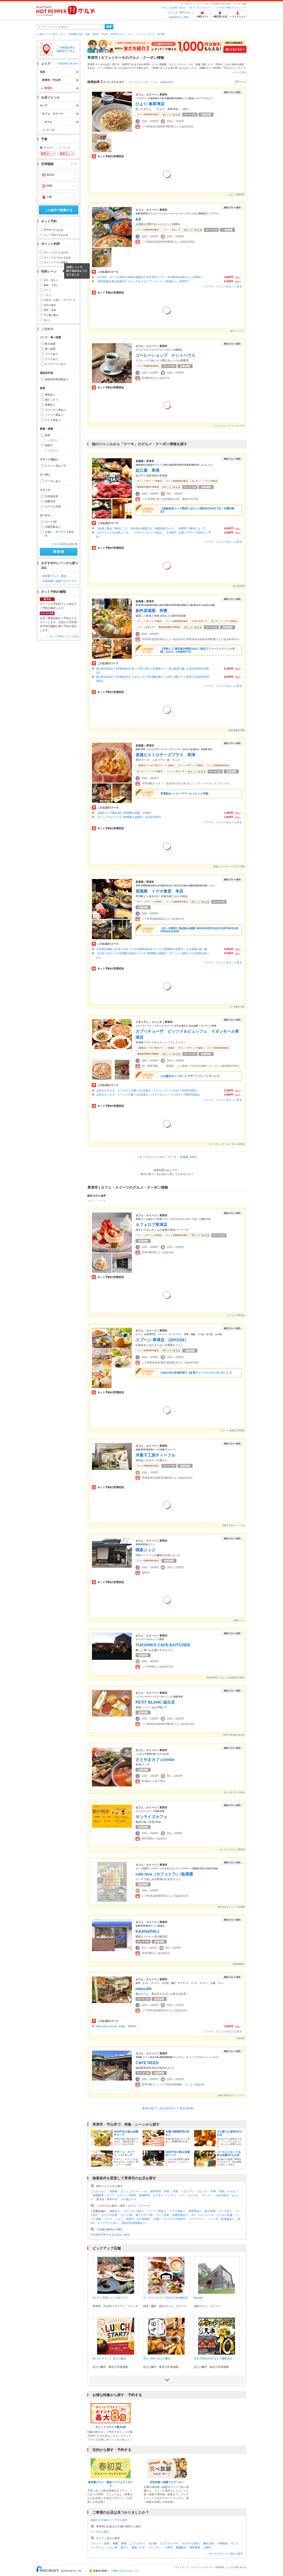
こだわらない (98, 2191)
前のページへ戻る (48, 34)
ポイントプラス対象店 (56, 262)
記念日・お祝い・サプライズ (59, 300)
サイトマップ (181, 2567)
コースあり (51, 353)
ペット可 (213, 2219)
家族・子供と (51, 285)
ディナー (49, 147)
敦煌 (106, 2543)
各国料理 (144, 2195)
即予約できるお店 (53, 229)
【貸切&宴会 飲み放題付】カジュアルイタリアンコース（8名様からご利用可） (143, 281)
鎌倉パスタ (138, 2547)
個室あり (50, 394)
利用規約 (219, 2567)
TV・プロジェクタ (202, 2215)
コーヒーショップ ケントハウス (165, 355)
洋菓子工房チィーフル (155, 1455)
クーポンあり (53, 481)
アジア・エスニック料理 (121, 2195)
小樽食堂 (222, 2543)
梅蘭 (115, 2543)
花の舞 (153, 2543)
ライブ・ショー (113, 2219)
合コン (47, 320)
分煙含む (53, 440)
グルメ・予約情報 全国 (70, 34)
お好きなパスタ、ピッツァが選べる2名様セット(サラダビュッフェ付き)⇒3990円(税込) (148, 1094)
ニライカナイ (137, 2543)
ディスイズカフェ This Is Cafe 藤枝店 (165, 2297)
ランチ (66, 147)
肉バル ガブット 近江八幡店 (109, 2358)
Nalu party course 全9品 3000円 (116, 2026)
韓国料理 (98, 2195)
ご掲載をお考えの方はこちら (125, 2571)
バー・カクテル (189, 2195)
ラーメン (207, 2195)
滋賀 (87, 34)
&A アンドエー (237, 331)
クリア (74, 164)
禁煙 (47, 435)
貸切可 (130, 2219)
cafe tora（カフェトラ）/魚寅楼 (164, 1874)
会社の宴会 (50, 305)
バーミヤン (154, 2547)
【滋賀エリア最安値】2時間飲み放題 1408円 (123, 812)
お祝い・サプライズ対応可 (59, 533)
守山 (226, 68)
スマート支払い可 (55, 465)
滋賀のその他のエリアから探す (109, 2520)
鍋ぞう (125, 2547)
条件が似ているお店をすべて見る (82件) (168, 2108)
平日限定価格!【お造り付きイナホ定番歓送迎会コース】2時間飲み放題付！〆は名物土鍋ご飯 (151, 949)
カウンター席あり (55, 409)
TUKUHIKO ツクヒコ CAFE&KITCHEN (225, 1677)
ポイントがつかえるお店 (57, 257)
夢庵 (123, 2543)
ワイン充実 (162, 2215)
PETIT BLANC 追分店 (155, 1702)
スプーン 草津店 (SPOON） (162, 1340)
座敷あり (50, 404)
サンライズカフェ (151, 1817)
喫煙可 (49, 445)
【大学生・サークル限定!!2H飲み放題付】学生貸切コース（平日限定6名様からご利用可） (149, 277)
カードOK (51, 521)
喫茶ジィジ (145, 1550)
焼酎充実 (50, 501)
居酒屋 (162, 64)
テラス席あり (53, 420)
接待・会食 (50, 310)
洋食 (175, 2191)
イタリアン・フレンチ (194, 2191)
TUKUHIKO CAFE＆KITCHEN (163, 1645)
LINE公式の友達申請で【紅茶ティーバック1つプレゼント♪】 (196, 1372)
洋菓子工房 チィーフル (233, 1525)
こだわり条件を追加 (62, 544)
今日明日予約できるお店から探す (110, 2234)
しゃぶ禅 (112, 2547)
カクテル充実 (53, 506)
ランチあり (51, 359)
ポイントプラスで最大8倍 (110, 2427)
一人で (47, 295)
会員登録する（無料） (179, 17)
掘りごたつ (51, 399)
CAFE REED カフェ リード (231, 2095)
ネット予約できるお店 (56, 235)
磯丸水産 (208, 2543)
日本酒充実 (51, 496)
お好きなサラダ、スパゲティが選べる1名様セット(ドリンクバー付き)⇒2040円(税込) (146, 1090)
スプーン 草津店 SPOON (232, 1430)
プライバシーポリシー (202, 2567)
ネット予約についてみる (64, 636)
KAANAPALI (147, 1931)
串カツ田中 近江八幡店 (156, 2358)
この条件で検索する (59, 210)
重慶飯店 (181, 2547)
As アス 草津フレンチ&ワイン (110, 2297)
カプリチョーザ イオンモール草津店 (227, 1144)
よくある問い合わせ (175, 7)
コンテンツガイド (201, 7)
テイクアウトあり (55, 364)
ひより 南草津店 (150, 104)
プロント (95, 2543)
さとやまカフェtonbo (155, 1759)
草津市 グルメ (118, 34)
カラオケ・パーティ (165, 2195)
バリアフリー (197, 2219)
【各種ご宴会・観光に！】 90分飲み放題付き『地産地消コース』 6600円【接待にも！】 (151, 528)
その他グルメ (129, 2199)
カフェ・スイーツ (136, 34)
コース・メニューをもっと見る (223, 286)
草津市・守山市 (100, 34)
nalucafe (144, 1989)
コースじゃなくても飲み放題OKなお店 (229, 2153)
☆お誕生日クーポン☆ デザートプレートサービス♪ (190, 1076)
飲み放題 (50, 343)
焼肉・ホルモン (228, 2191)
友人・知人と (51, 280)
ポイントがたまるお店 (56, 252)
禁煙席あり (195, 2211)
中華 (213, 2191)
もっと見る (240, 72)
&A (138, 219)
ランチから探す (99, 2531)
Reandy (198, 2297)
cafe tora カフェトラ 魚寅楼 (231, 1907)
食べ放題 (50, 348)
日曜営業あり (53, 526)
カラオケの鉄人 (191, 2543)
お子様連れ (143, 2219)
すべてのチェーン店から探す (226, 2553)
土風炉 (207, 2547)
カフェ (151, 34)
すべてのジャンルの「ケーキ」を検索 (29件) (151, 82)
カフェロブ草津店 (151, 1225)
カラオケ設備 (224, 2215)
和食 (198, 64)
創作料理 (155, 2191)
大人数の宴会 (51, 315)
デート (47, 290)
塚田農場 (194, 2547)
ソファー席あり (54, 415)
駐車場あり (228, 2219)
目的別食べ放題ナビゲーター (59, 581)
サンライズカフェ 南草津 (232, 1849)
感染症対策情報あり (57, 379)
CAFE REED (147, 2063)
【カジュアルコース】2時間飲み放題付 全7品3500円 (128, 817)
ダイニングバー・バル (181, 64)
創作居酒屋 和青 (151, 610)
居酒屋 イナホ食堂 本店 (159, 891)
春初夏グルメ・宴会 (54, 576)
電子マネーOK (144, 2215)
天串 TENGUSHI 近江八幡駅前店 (213, 2358)
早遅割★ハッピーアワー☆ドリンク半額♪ (184, 793)
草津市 (217, 68)
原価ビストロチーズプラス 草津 (165, 755)
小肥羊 (169, 2547)
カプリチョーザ (169, 2543)
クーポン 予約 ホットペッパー (231, 7)
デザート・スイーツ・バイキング (124, 2153)
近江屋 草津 (147, 470)
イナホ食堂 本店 (237, 1007)
